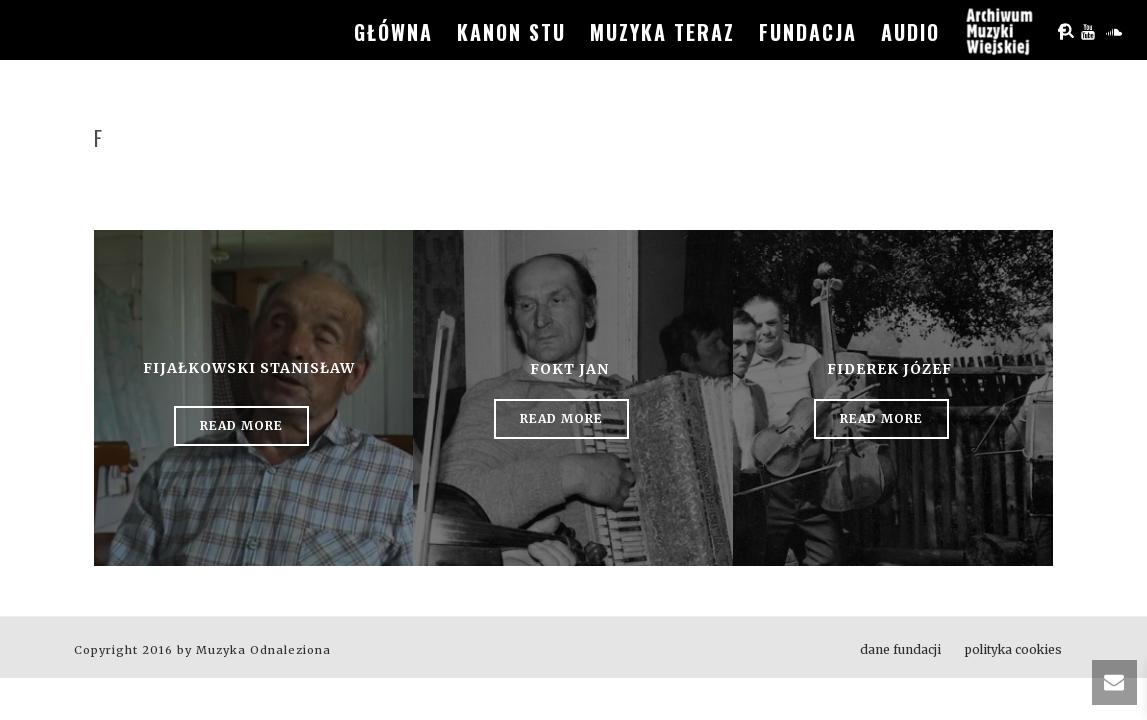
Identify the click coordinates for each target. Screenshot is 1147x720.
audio (910, 32)
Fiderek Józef (889, 369)
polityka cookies (1013, 649)
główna (393, 32)
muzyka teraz (662, 32)
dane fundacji (900, 649)
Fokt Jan (569, 369)
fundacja (808, 32)
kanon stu (511, 32)
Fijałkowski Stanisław (249, 368)
